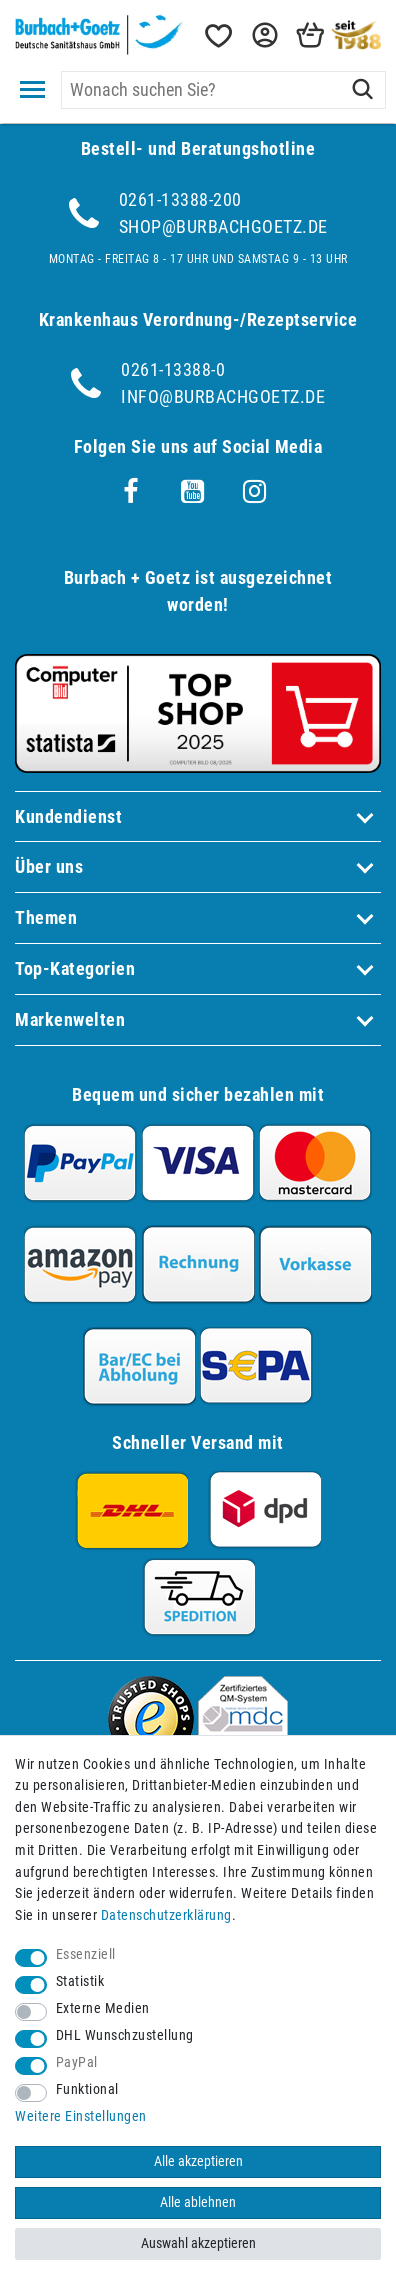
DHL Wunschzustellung (125, 2035)
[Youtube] (193, 492)
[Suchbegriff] (223, 90)
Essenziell (86, 1954)
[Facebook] (131, 492)
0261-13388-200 (180, 199)
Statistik (80, 1981)
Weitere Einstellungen (81, 2116)
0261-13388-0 (173, 369)
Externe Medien (103, 2008)
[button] (263, 35)
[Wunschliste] (217, 35)
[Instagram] (255, 492)
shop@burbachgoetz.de (223, 226)
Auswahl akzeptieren (198, 2243)
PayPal (77, 2062)
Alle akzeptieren (198, 2161)
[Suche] (362, 90)
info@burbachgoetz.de (223, 396)
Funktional (87, 2089)
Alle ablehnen (198, 2202)
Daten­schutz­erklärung (166, 1915)
